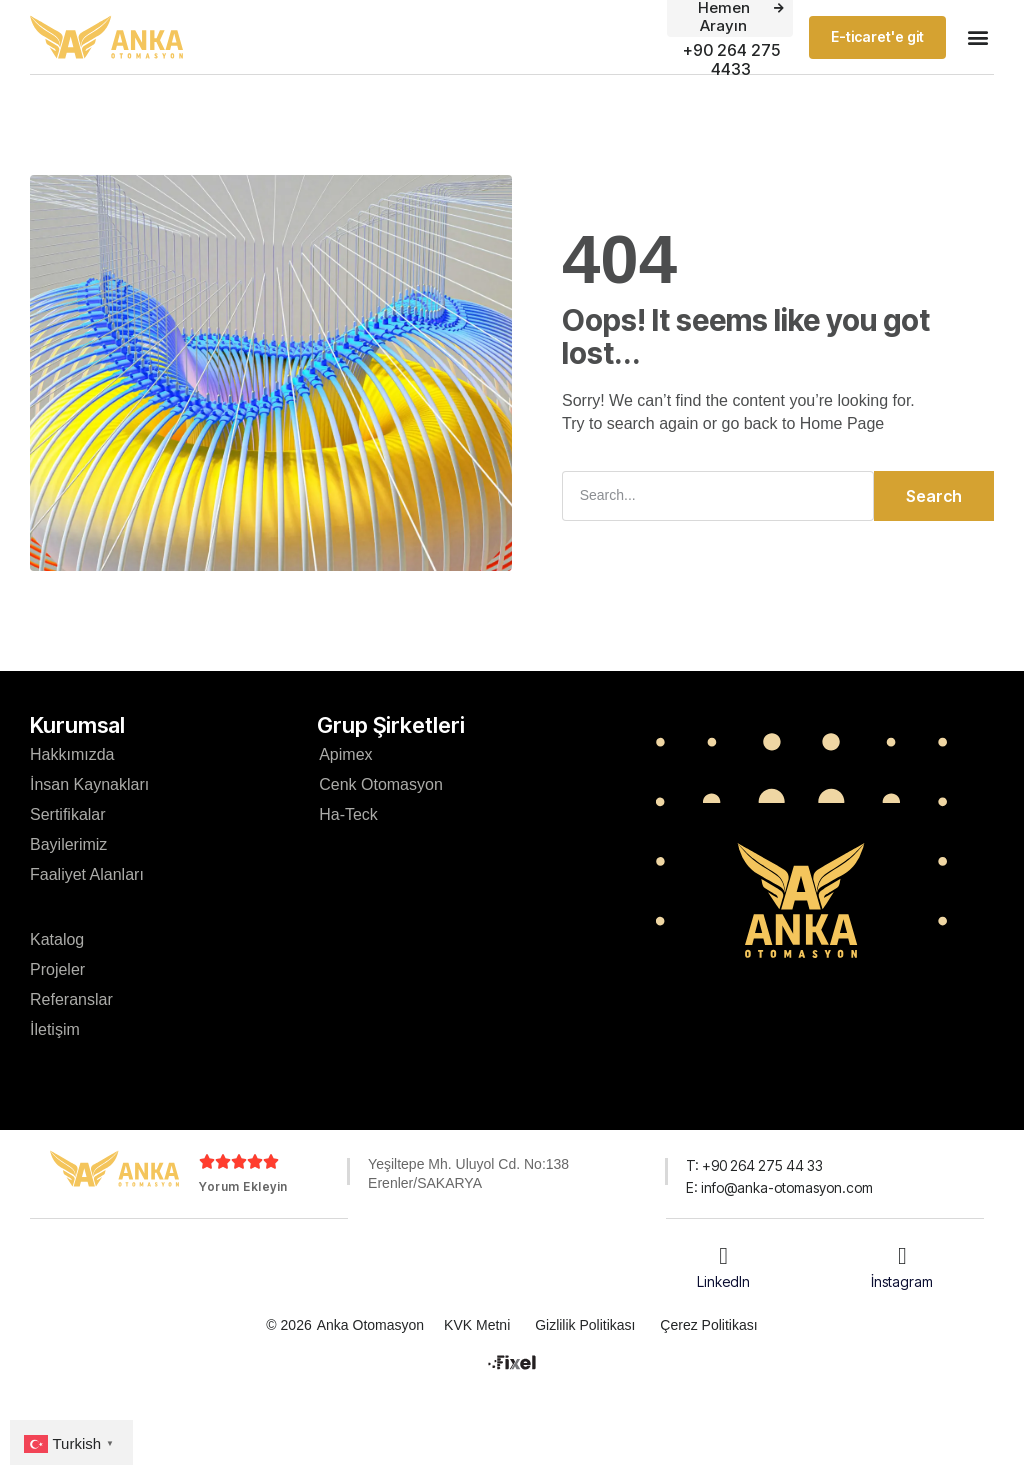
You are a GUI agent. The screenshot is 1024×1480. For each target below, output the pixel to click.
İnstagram (902, 1280)
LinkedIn (723, 1280)
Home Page (842, 423)
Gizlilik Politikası (585, 1324)
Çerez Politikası (708, 1324)
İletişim (55, 1029)
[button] (977, 37)
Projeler (57, 969)
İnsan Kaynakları (89, 784)
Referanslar (71, 999)
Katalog (57, 939)
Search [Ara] (934, 496)
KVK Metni (477, 1324)
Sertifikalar (68, 814)
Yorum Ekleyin (243, 1186)
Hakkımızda (72, 754)
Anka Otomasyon (370, 1324)
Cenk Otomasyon (381, 784)
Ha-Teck (348, 814)
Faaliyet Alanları (87, 874)
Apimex (345, 754)
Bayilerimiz (68, 844)
